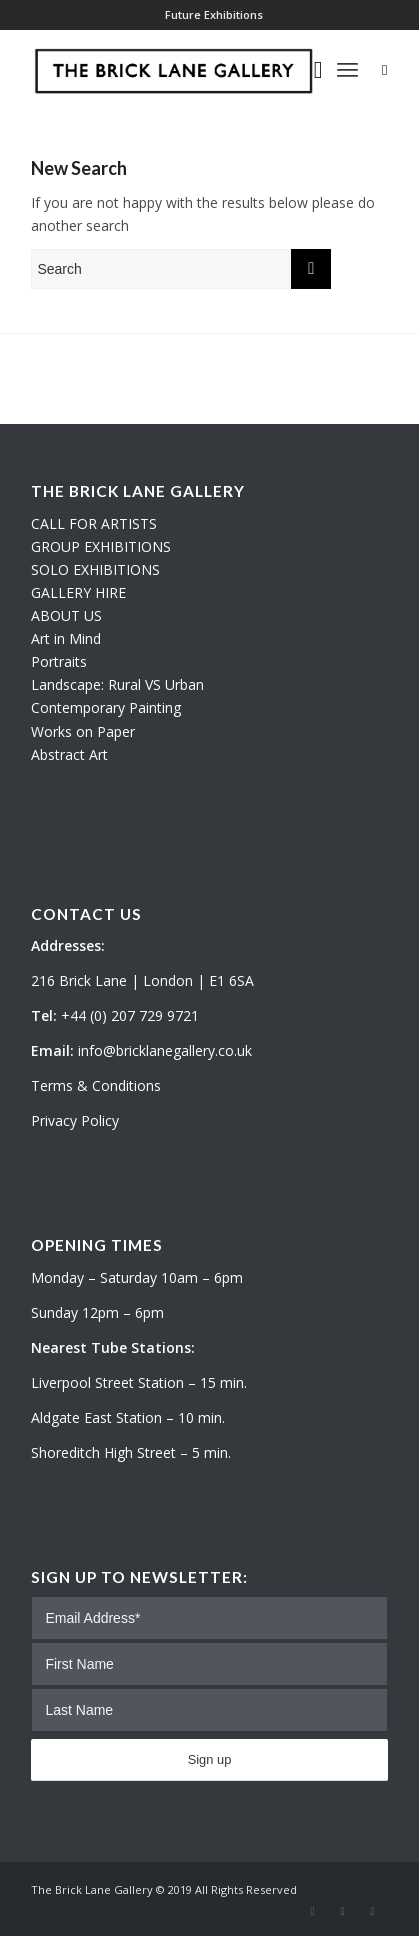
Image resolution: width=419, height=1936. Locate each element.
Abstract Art (69, 754)
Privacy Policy (75, 1120)
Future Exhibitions (214, 14)
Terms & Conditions (96, 1085)
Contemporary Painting (106, 707)
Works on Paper (83, 731)
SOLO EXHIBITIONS (95, 569)
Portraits (59, 661)
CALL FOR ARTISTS (94, 523)
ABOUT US (66, 615)
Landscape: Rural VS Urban (117, 684)
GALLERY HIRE (78, 592)
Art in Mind (66, 638)
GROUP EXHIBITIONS (101, 546)
